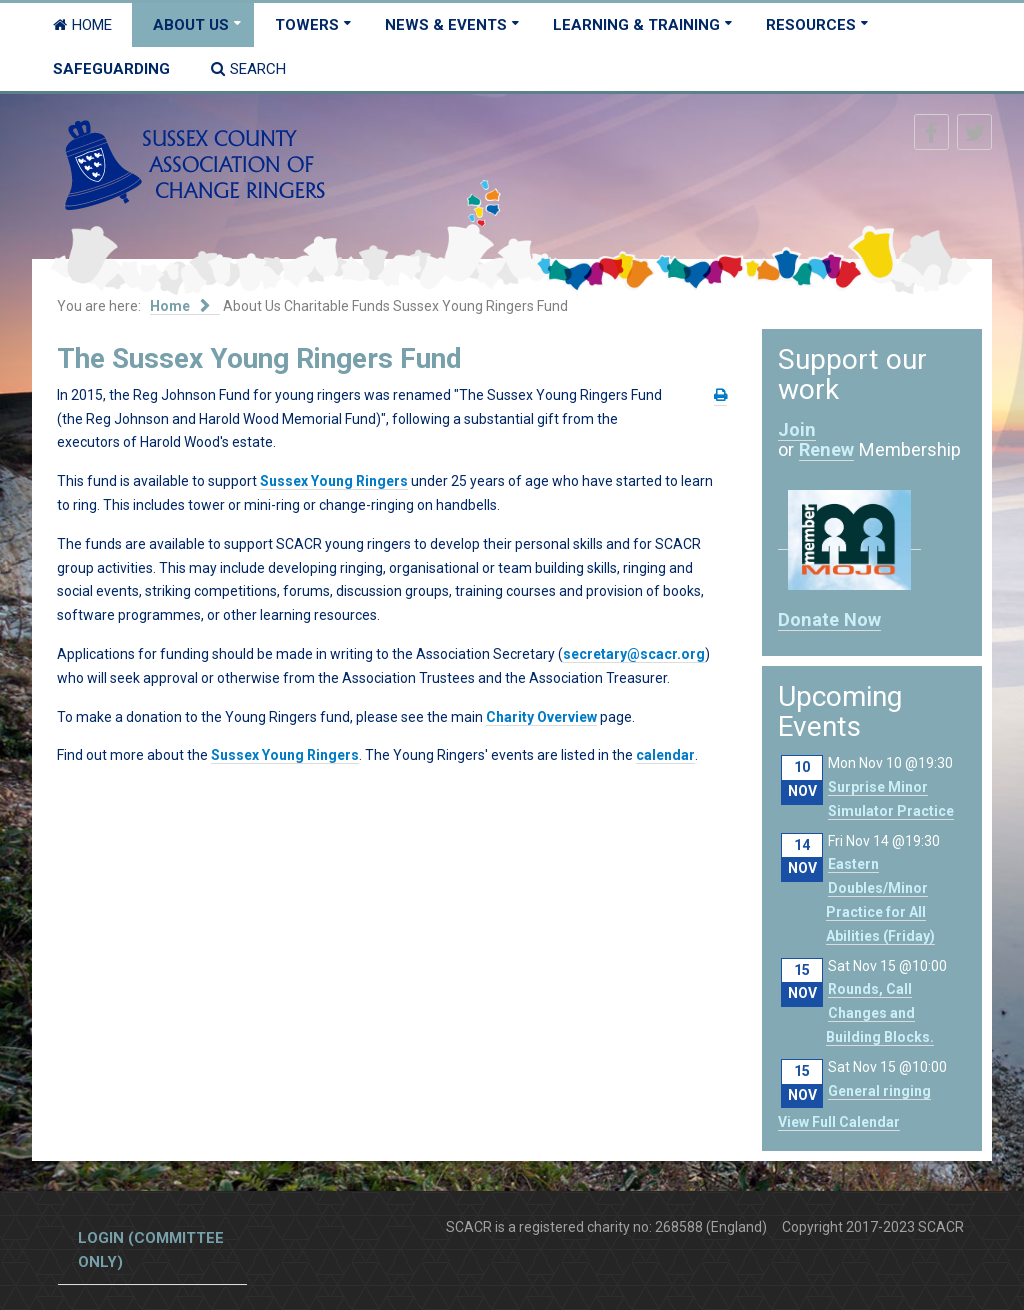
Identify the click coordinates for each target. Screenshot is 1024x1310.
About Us (191, 25)
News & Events (446, 25)
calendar (665, 755)
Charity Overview (541, 717)
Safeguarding (111, 69)
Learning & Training (636, 25)
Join (797, 429)
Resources (811, 25)
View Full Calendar (839, 1122)
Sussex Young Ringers (334, 481)
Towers (307, 25)
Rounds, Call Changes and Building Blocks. (880, 1013)
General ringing (879, 1091)
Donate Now (829, 619)
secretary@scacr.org (634, 654)
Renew (826, 449)
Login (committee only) (151, 1250)
